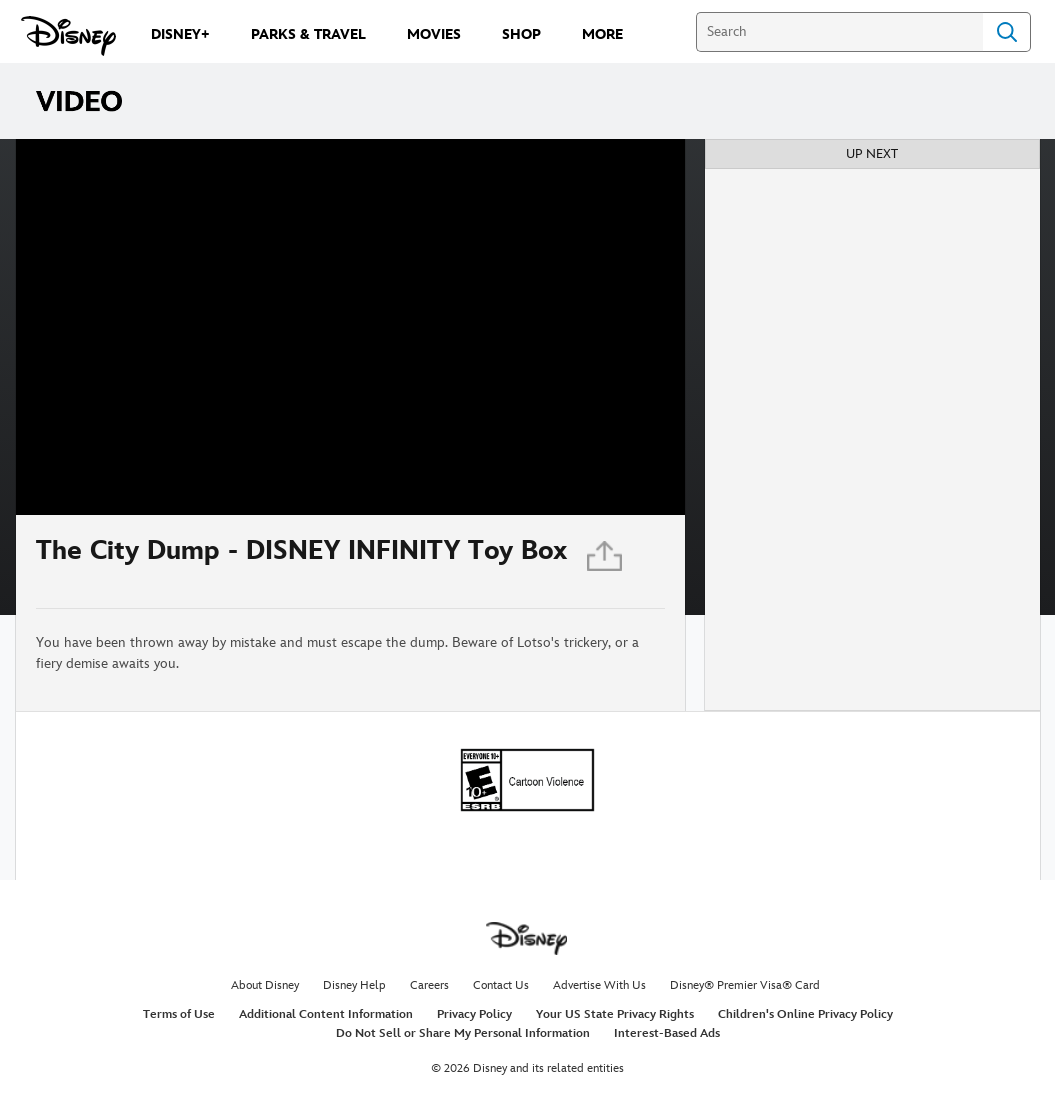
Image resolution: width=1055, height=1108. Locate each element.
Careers (429, 985)
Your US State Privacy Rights (615, 1014)
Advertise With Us (599, 985)
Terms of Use (179, 1014)
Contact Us (501, 985)
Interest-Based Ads (667, 1033)
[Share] (606, 561)
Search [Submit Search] (1007, 32)
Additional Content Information (326, 1014)
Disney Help (354, 985)
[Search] (839, 32)
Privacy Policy (474, 1014)
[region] (350, 327)
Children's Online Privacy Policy (805, 1014)
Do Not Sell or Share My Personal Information (463, 1033)
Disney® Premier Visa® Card (745, 985)
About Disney (265, 985)
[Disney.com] (68, 36)
